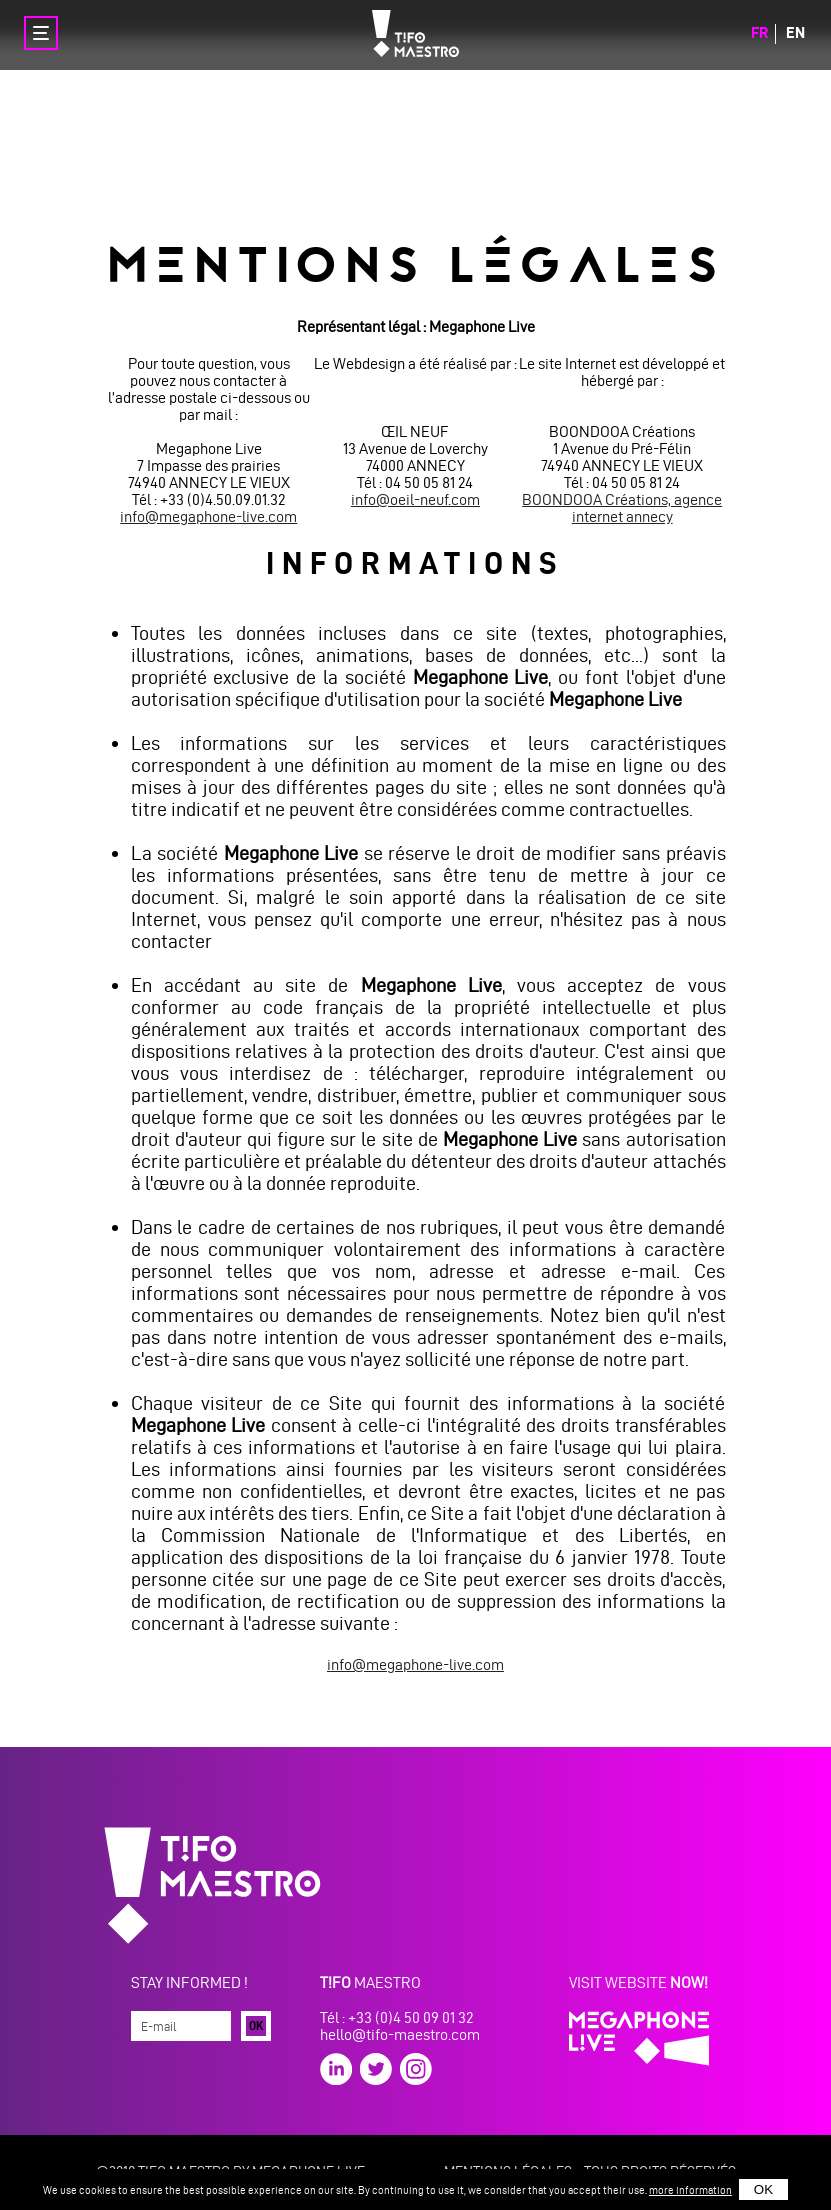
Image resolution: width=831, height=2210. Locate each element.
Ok (256, 2025)
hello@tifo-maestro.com (400, 2034)
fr (760, 32)
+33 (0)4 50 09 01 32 (410, 2017)
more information (690, 2190)
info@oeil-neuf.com (415, 499)
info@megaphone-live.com (208, 516)
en (795, 32)
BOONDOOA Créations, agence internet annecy (622, 508)
